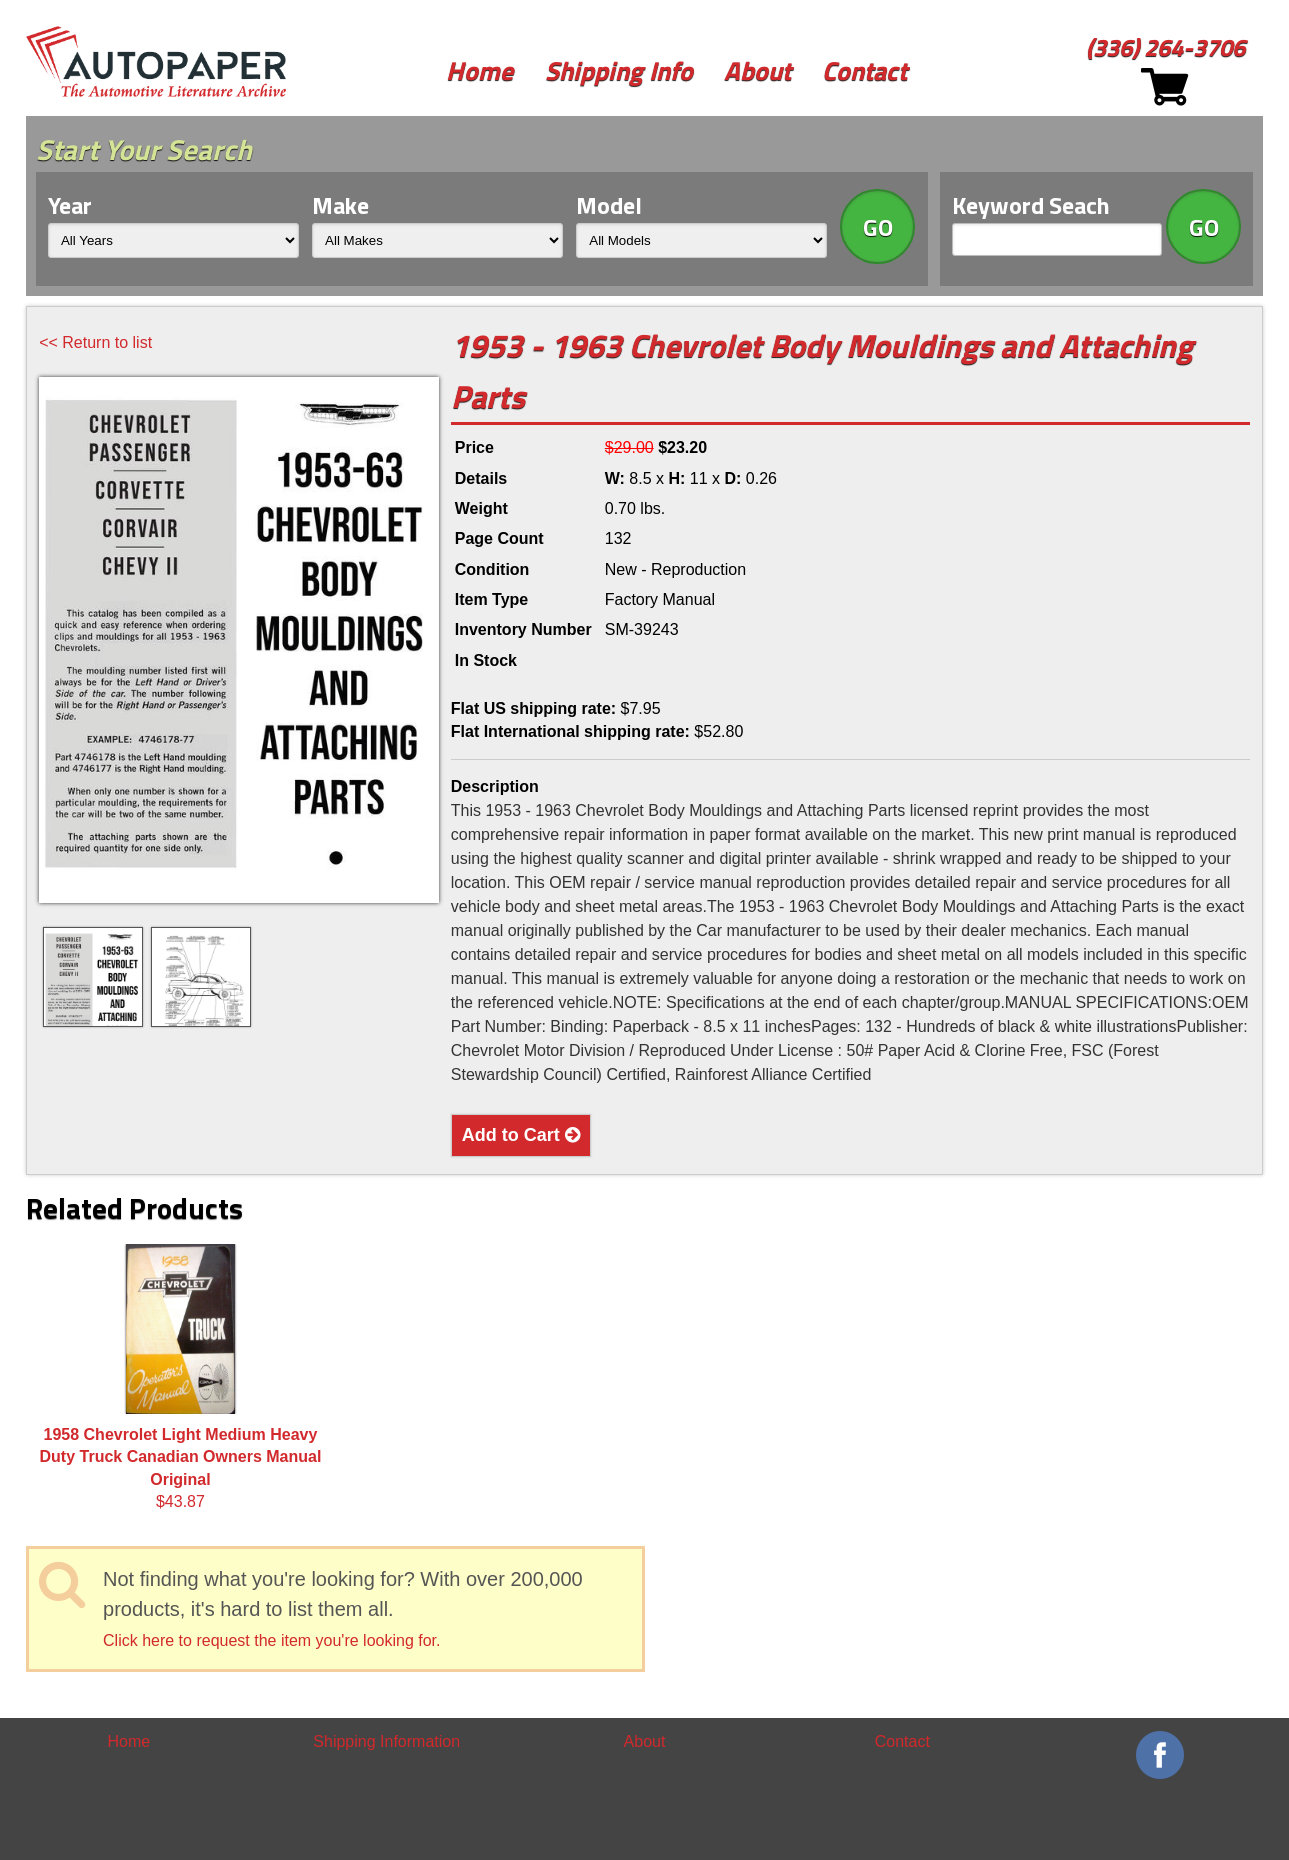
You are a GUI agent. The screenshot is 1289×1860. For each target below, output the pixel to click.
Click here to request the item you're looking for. (271, 1640)
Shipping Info (619, 70)
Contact (864, 70)
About (757, 70)
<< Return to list (95, 342)
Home (479, 70)
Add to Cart (521, 1135)
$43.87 (181, 1377)
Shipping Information (386, 1741)
